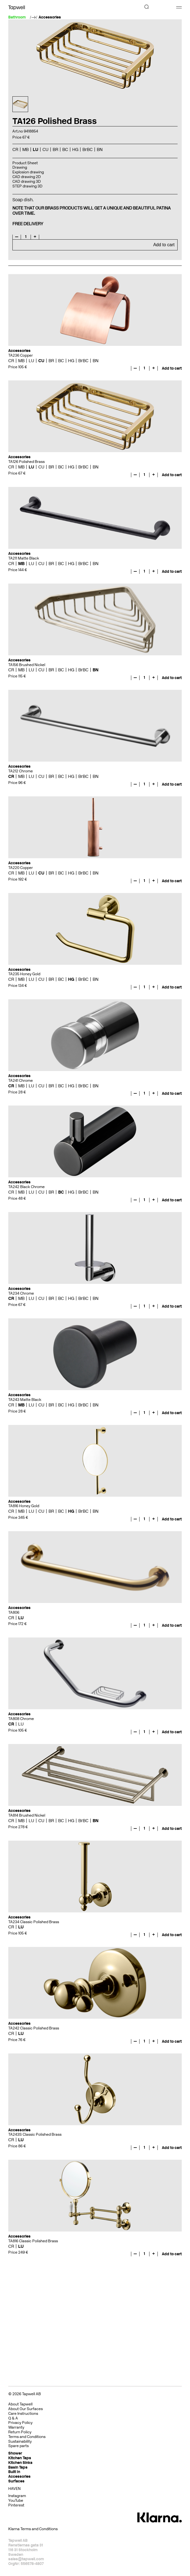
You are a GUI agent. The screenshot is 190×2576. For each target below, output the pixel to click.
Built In (14, 2471)
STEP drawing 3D (27, 186)
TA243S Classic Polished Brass (34, 2134)
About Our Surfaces (25, 2409)
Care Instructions (23, 2413)
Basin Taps (18, 2467)
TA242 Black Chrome (26, 1186)
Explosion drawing (28, 172)
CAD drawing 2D (26, 176)
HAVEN (14, 2488)
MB (25, 149)
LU (35, 149)
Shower (15, 2453)
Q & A (13, 2418)
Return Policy (19, 2432)
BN (100, 149)
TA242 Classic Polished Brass (33, 2028)
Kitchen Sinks (20, 2462)
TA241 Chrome (20, 1080)
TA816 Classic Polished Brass (33, 2241)
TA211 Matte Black (23, 558)
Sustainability (20, 2441)
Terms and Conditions (27, 2436)
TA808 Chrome (21, 1718)
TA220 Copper (20, 867)
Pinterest (16, 2505)
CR (15, 149)
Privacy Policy (20, 2422)
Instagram (17, 2495)
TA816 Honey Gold (23, 1506)
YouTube (15, 2500)
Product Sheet (25, 163)
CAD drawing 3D (26, 181)
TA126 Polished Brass (26, 461)
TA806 (13, 1612)
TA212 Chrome (20, 771)
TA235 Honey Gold (24, 974)
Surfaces (16, 2481)
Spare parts (18, 2446)
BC (65, 149)
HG (75, 149)
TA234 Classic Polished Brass (33, 1922)
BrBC (87, 149)
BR (55, 149)
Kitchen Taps (19, 2458)
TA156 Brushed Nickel (26, 664)
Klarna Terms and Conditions (33, 2529)
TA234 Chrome (21, 1293)
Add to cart (164, 244)
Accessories (50, 17)
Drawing (19, 167)
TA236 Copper (20, 355)
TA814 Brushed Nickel (26, 1815)
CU (45, 149)
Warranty (16, 2427)
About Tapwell (20, 2404)
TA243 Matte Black (24, 1399)
